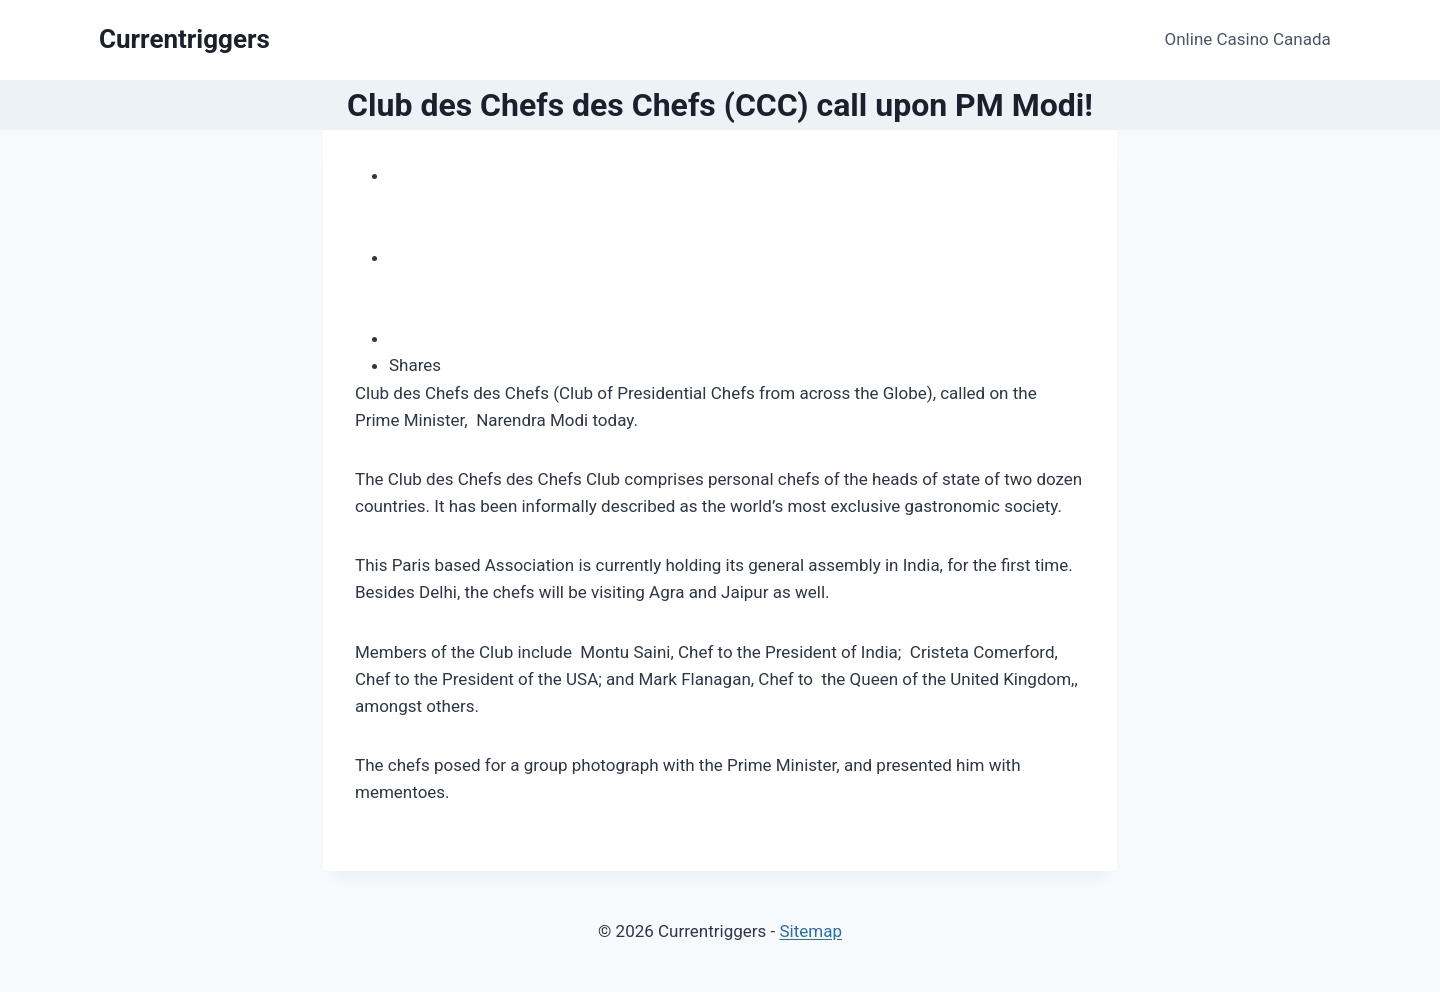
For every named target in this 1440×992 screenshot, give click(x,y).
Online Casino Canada (1248, 39)
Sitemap (810, 931)
